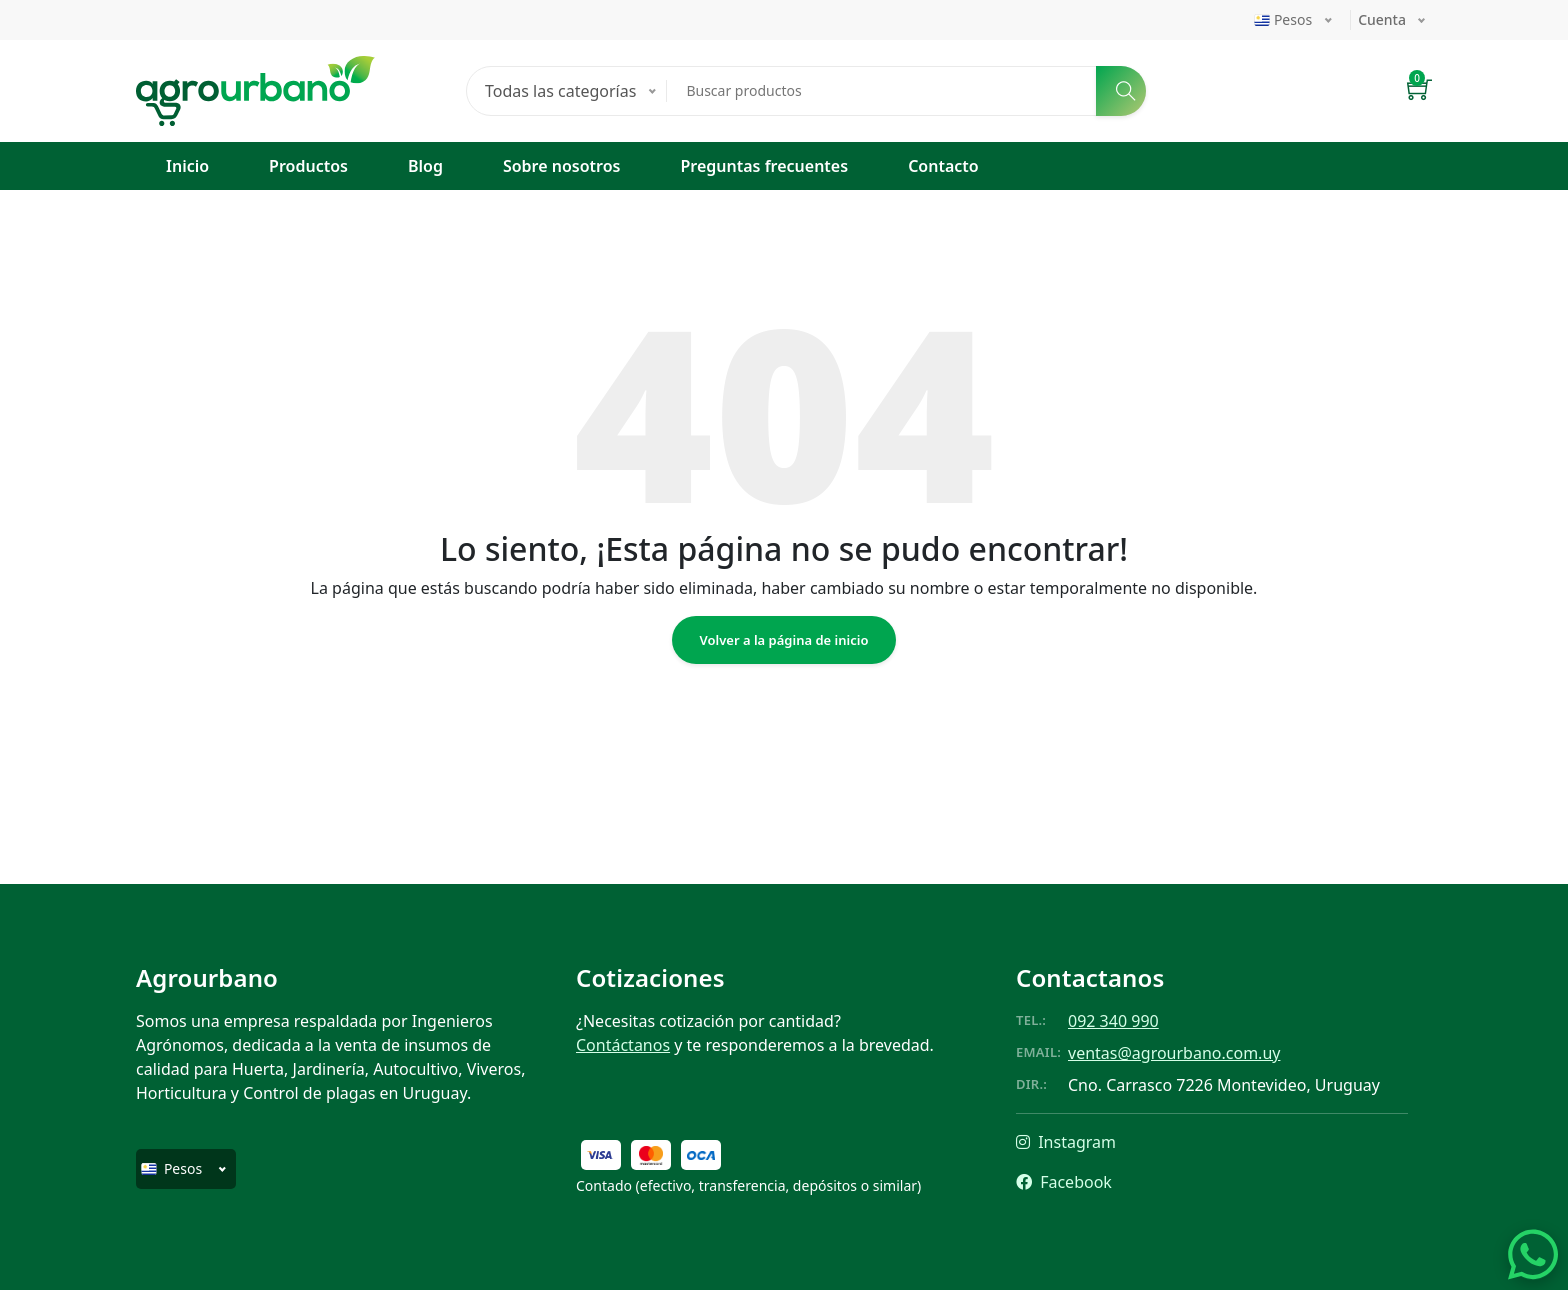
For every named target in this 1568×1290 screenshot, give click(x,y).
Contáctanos (623, 1045)
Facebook (1064, 1182)
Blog (425, 166)
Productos (308, 166)
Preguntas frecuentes (764, 166)
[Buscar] (1121, 91)
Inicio (187, 166)
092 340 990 (1113, 1021)
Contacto (943, 166)
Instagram (1066, 1142)
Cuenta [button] (1382, 19)
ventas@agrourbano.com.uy (1174, 1053)
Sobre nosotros (562, 166)
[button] (1419, 91)
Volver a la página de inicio (784, 640)
